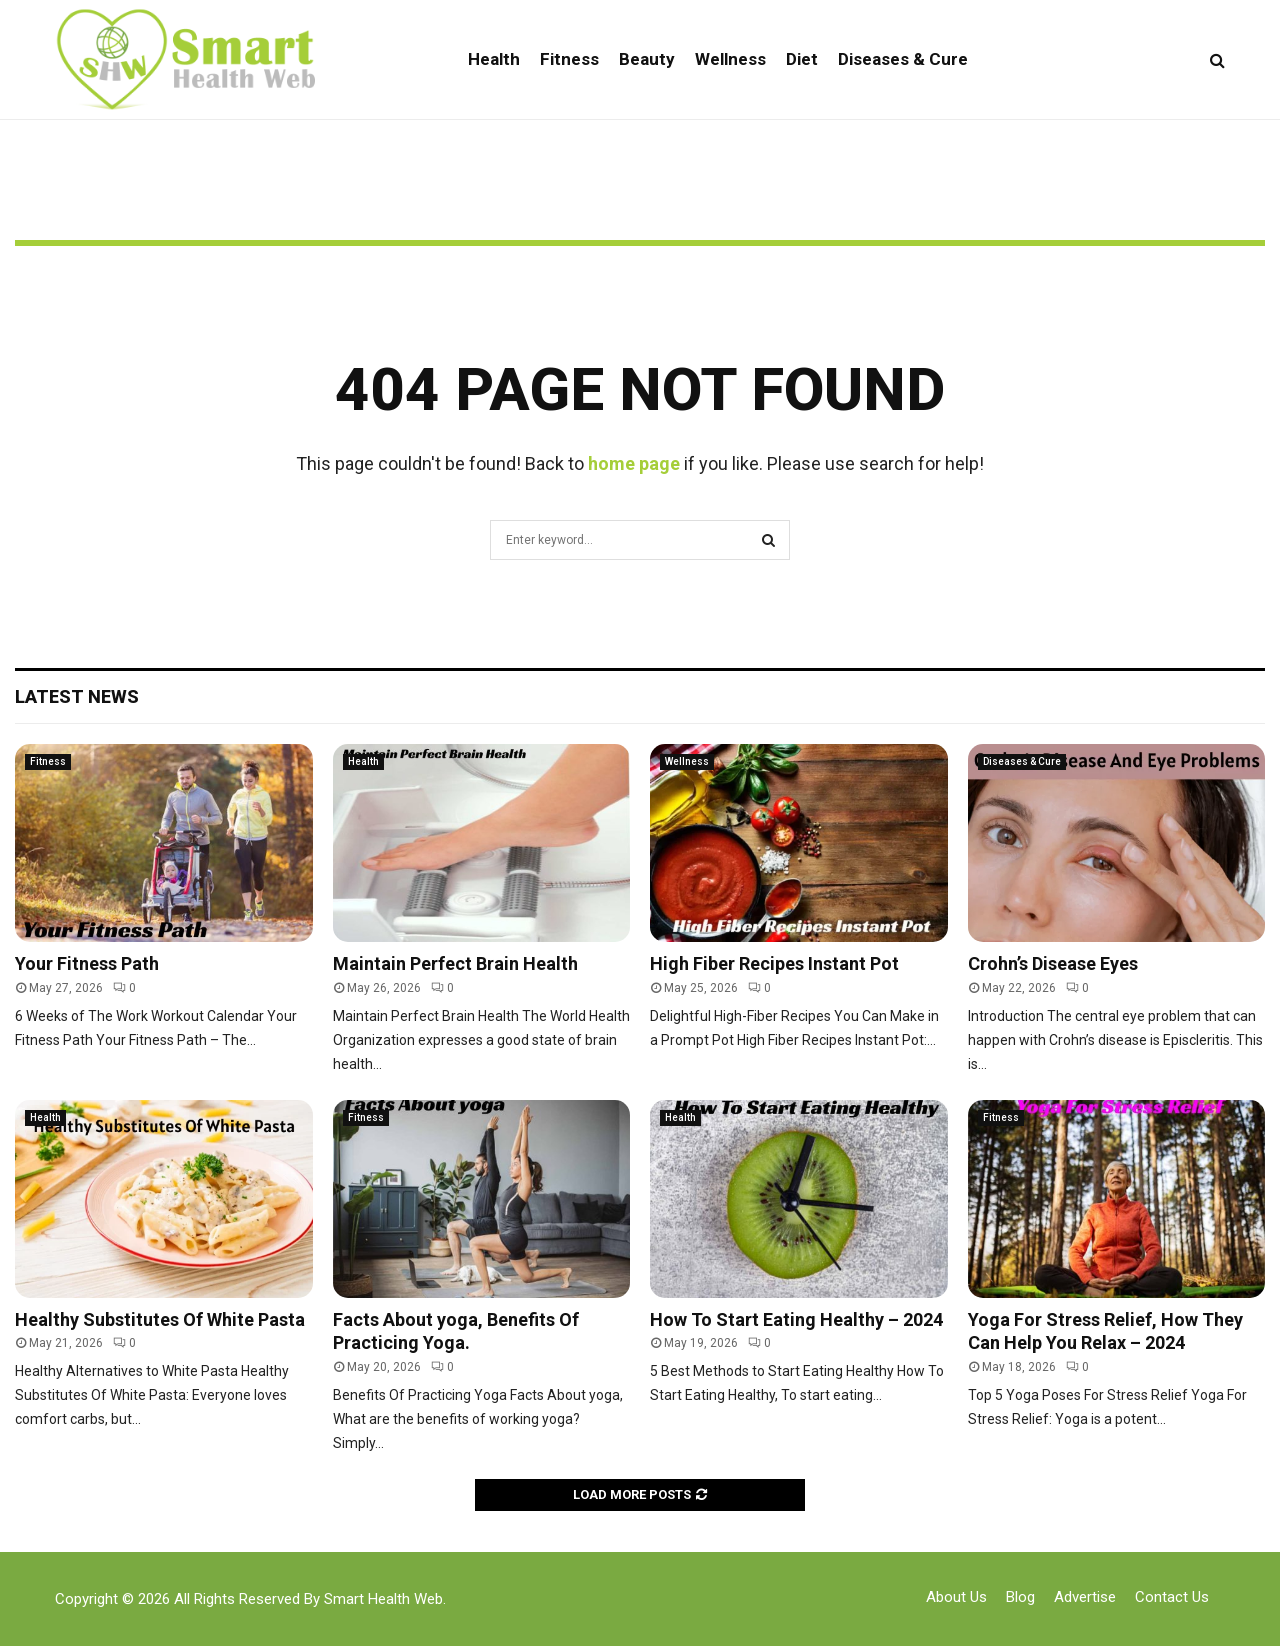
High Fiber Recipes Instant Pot (774, 963)
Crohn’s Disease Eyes (1053, 963)
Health (494, 59)
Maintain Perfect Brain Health (455, 963)
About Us (956, 1597)
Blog (1020, 1597)
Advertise (1085, 1597)
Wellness (730, 59)
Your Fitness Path (87, 963)
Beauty (647, 59)
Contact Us (1172, 1597)
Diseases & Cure (903, 59)
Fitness (569, 59)
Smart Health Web (383, 1599)
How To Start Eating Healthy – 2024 (796, 1319)
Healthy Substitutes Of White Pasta (160, 1319)
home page (634, 463)
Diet (802, 59)
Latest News (77, 696)
